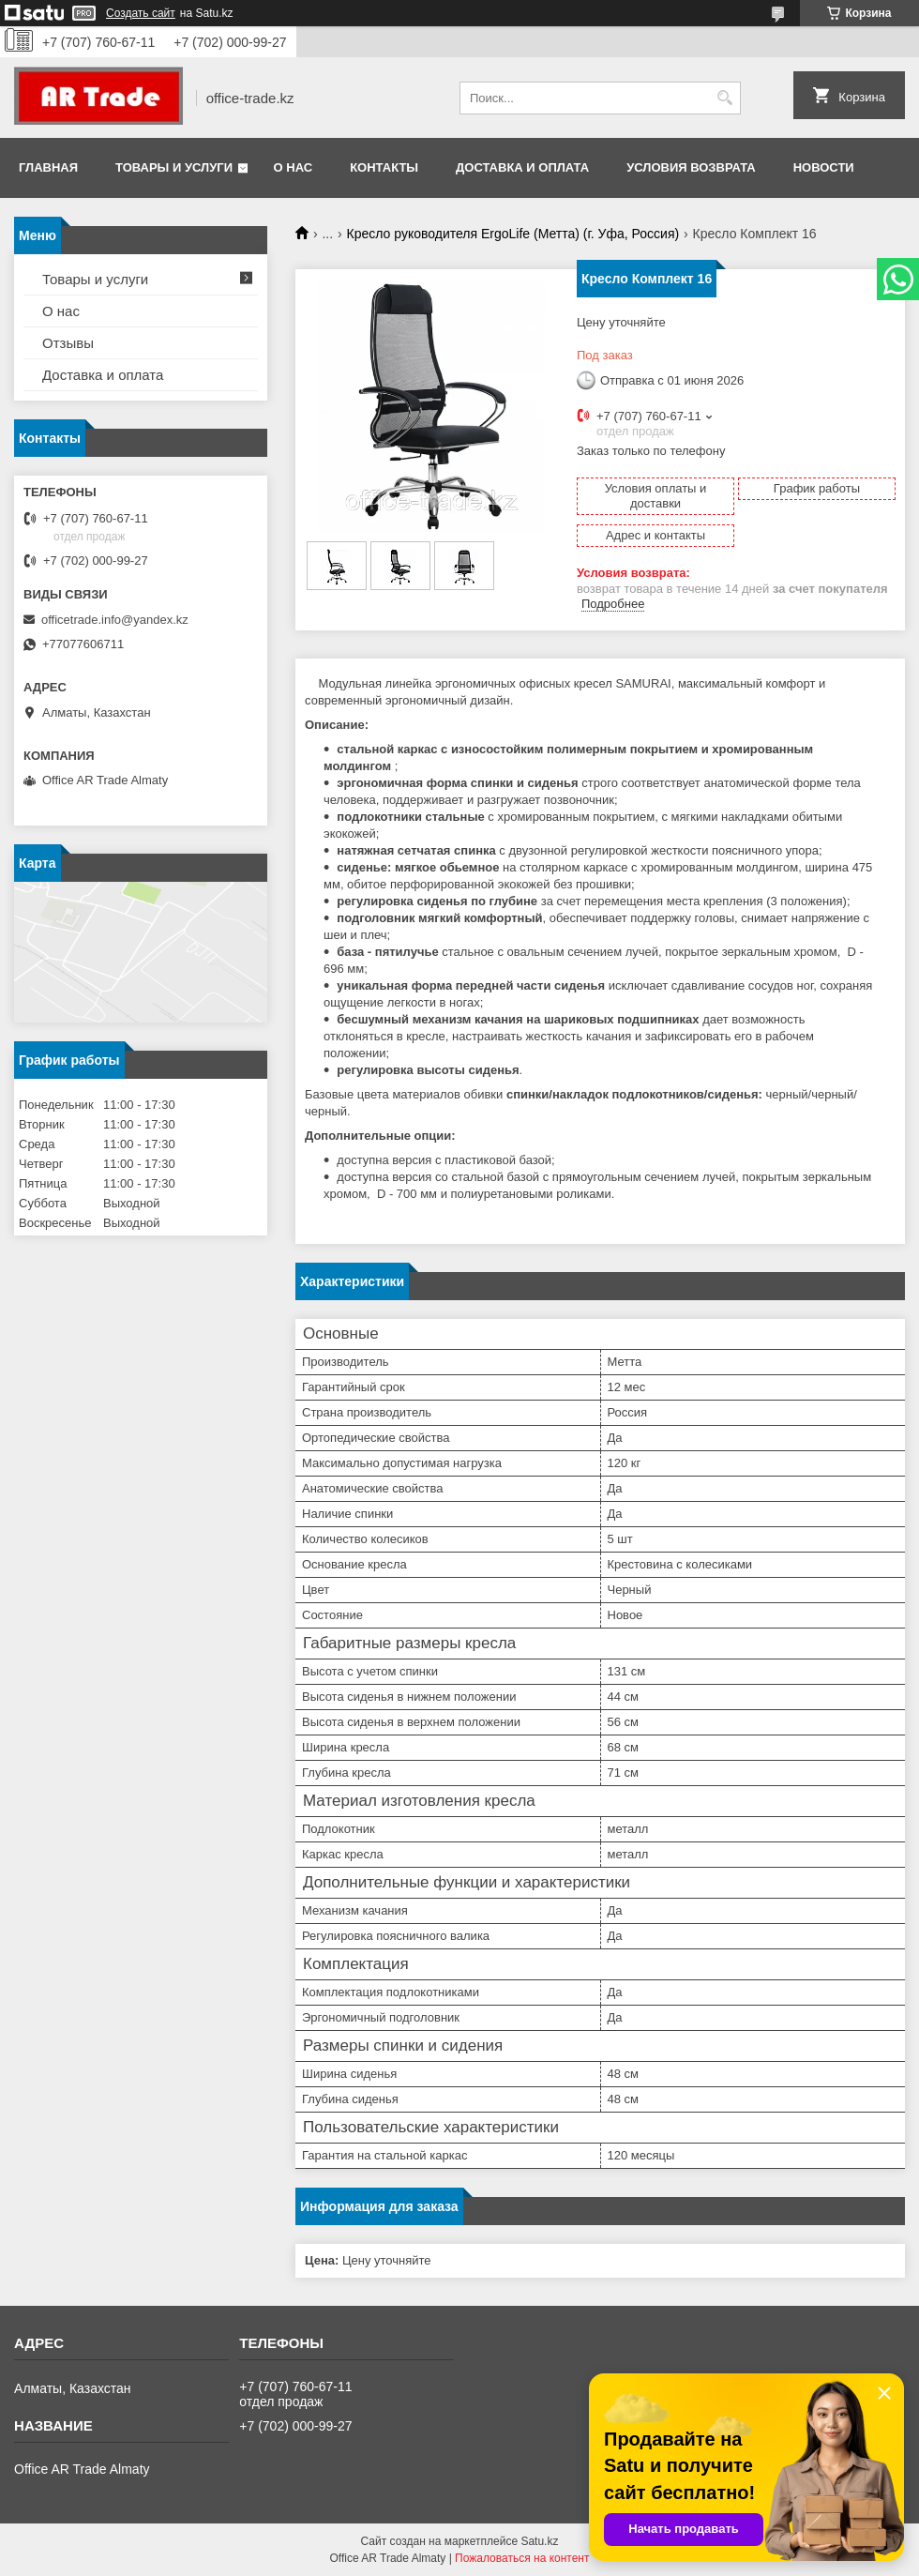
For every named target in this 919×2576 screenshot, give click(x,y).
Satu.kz (539, 2541)
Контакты (384, 167)
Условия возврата (691, 167)
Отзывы (68, 343)
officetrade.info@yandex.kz (114, 620)
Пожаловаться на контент (522, 2558)
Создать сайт (140, 13)
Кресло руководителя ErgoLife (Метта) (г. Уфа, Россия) (513, 233)
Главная (48, 167)
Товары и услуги (174, 167)
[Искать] (724, 98)
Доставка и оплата (522, 167)
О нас (293, 167)
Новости (823, 167)
